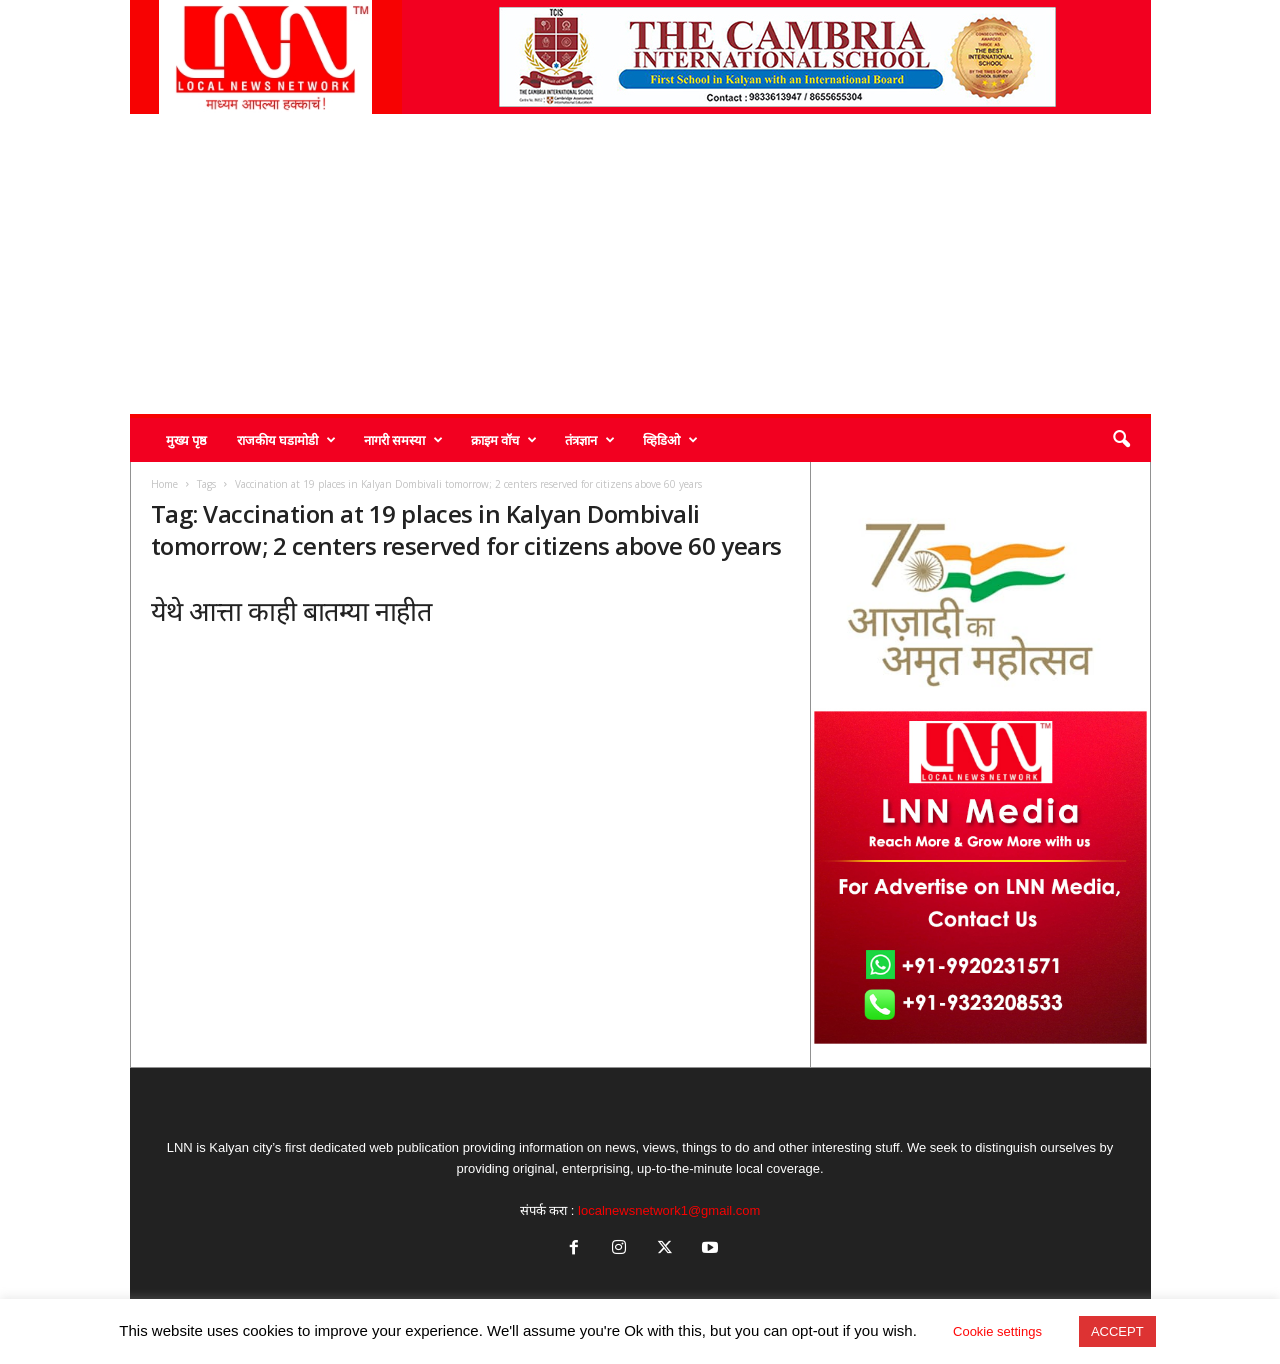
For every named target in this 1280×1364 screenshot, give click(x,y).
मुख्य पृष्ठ (186, 440)
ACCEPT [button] (1117, 1331)
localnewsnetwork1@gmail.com (669, 1210)
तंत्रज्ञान (590, 440)
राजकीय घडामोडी (286, 440)
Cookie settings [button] (997, 1331)
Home (164, 484)
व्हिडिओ (670, 440)
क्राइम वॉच (504, 440)
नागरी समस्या (403, 440)
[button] (1121, 440)
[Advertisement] (640, 264)
